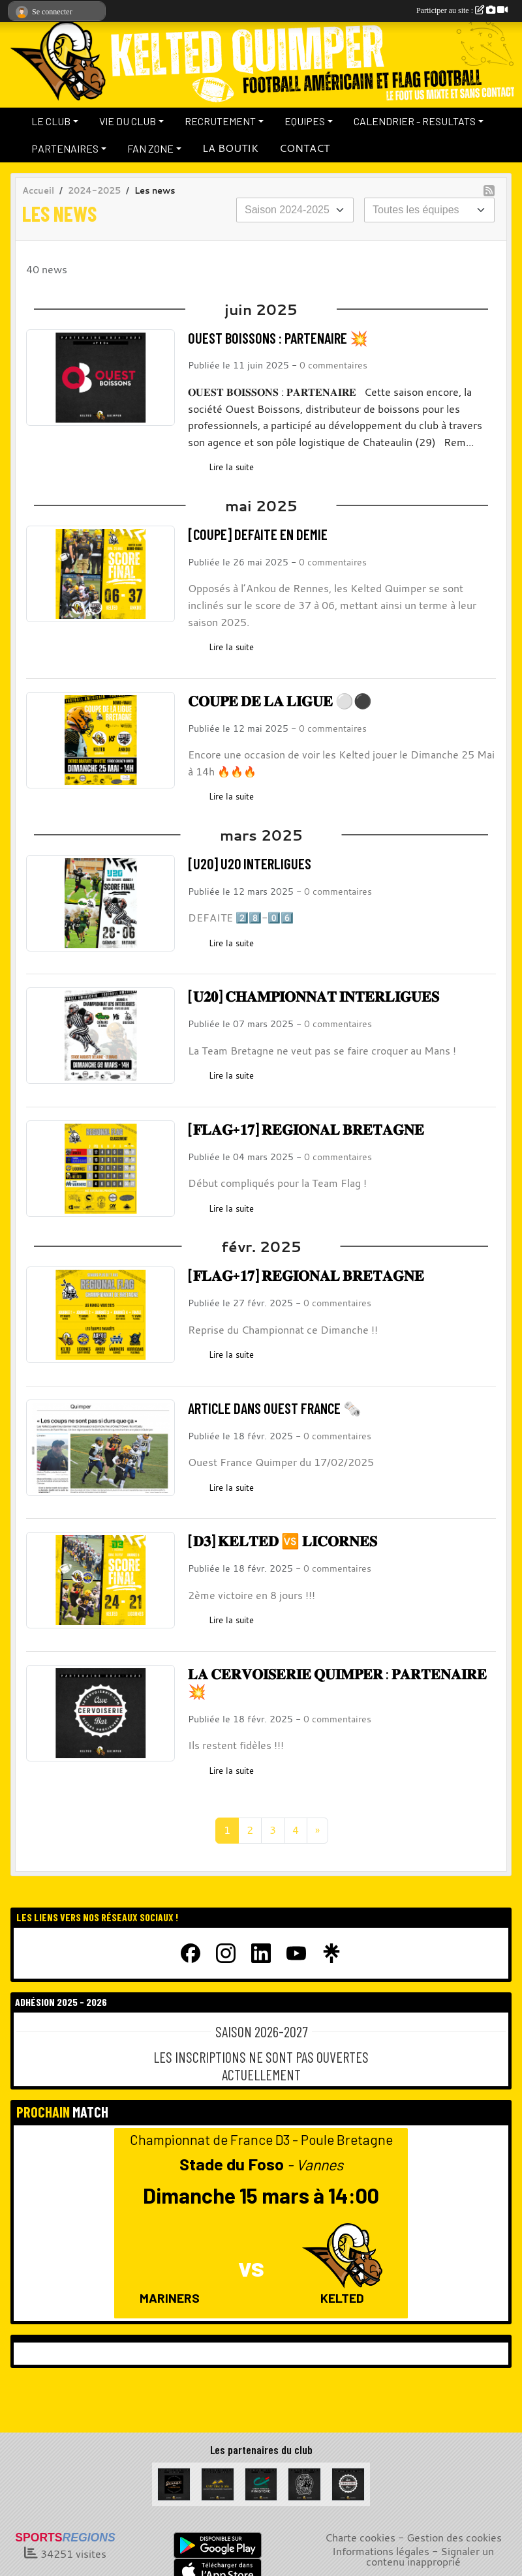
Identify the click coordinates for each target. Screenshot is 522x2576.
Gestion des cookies (454, 2537)
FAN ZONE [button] (150, 148)
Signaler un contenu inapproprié (430, 2556)
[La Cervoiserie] (348, 2483)
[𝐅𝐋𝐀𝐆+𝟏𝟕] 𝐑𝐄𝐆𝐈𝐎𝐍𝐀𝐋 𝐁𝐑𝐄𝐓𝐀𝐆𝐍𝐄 (306, 1128)
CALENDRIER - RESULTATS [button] (415, 121)
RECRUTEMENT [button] (220, 121)
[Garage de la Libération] (174, 2483)
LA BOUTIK (230, 148)
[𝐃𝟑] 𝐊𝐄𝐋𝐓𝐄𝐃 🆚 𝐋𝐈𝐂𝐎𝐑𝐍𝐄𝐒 (282, 1540)
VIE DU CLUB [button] (127, 121)
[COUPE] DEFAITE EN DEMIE (258, 534)
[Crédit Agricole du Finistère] (261, 2483)
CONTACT (304, 148)
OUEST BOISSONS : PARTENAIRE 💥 (278, 337)
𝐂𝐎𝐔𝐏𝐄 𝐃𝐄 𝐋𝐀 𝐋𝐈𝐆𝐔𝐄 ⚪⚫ (280, 700)
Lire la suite (231, 467)
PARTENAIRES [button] (65, 148)
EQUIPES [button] (304, 121)
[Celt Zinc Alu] (217, 2483)
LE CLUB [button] (50, 121)
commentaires (337, 365)
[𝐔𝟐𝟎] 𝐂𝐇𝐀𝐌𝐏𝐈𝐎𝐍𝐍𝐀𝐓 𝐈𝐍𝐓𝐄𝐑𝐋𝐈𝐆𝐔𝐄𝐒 (313, 995)
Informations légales (380, 2551)
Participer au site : (462, 10)
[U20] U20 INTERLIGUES (249, 863)
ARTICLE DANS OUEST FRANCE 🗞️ (274, 1408)
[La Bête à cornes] (304, 2483)
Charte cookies (360, 2537)
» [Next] (317, 1830)
